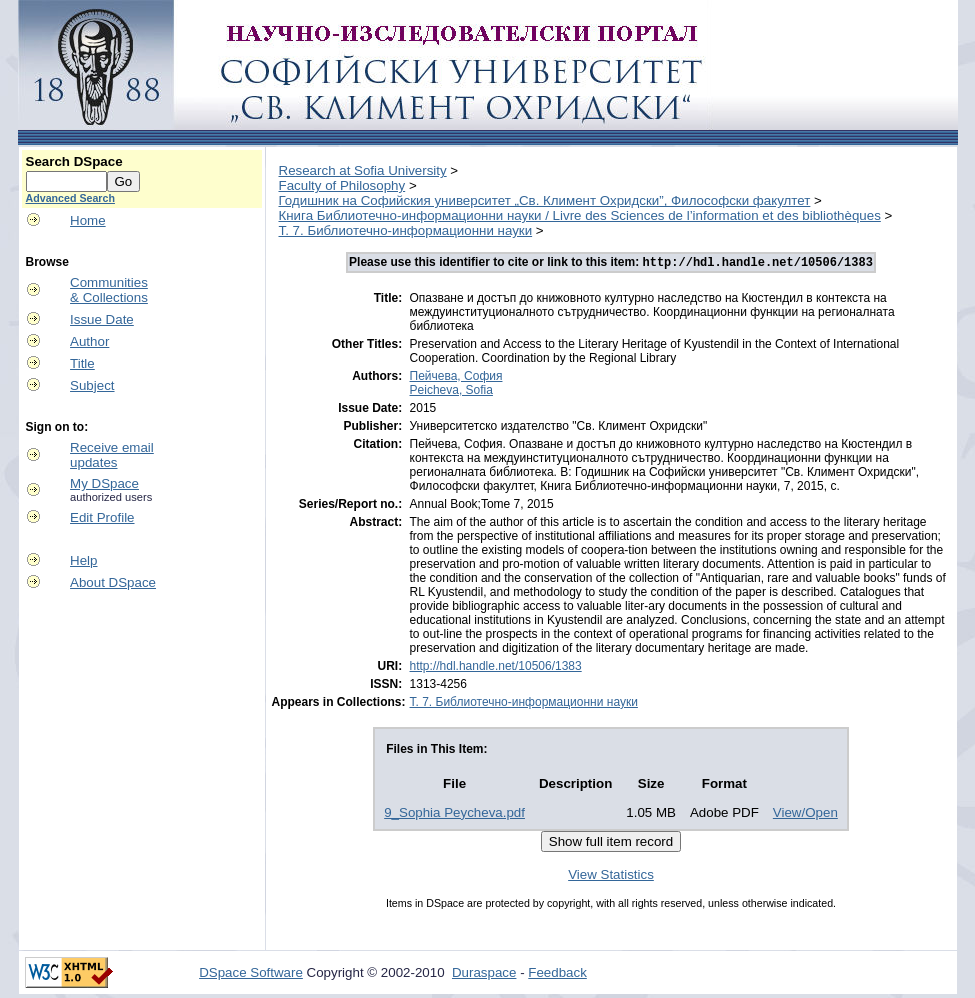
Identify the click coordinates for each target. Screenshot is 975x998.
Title (82, 363)
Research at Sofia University (363, 170)
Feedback (557, 974)
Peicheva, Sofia (451, 392)
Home (88, 220)
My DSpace (104, 483)
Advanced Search (70, 198)
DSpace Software (251, 974)
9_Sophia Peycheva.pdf (454, 814)
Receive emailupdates (112, 455)
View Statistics (611, 876)
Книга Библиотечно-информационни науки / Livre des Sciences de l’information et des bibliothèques (580, 215)
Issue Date (102, 319)
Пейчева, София (456, 378)
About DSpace (113, 582)
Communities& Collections (109, 290)
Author (89, 341)
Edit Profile (102, 517)
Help (83, 560)
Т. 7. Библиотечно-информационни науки (406, 230)
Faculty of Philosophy (342, 185)
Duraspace (484, 974)
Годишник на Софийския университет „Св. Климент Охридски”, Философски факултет (545, 200)
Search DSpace (74, 161)
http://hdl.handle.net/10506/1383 (496, 668)
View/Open (805, 814)
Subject (92, 385)
